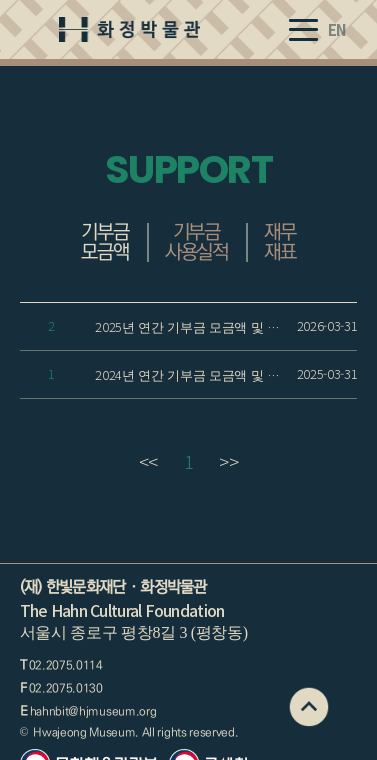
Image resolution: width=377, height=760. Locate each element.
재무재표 (280, 242)
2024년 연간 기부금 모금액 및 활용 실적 (194, 374)
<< (148, 461)
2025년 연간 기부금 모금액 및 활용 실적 (194, 326)
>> (228, 461)
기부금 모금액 (104, 242)
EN (337, 29)
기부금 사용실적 (196, 242)
